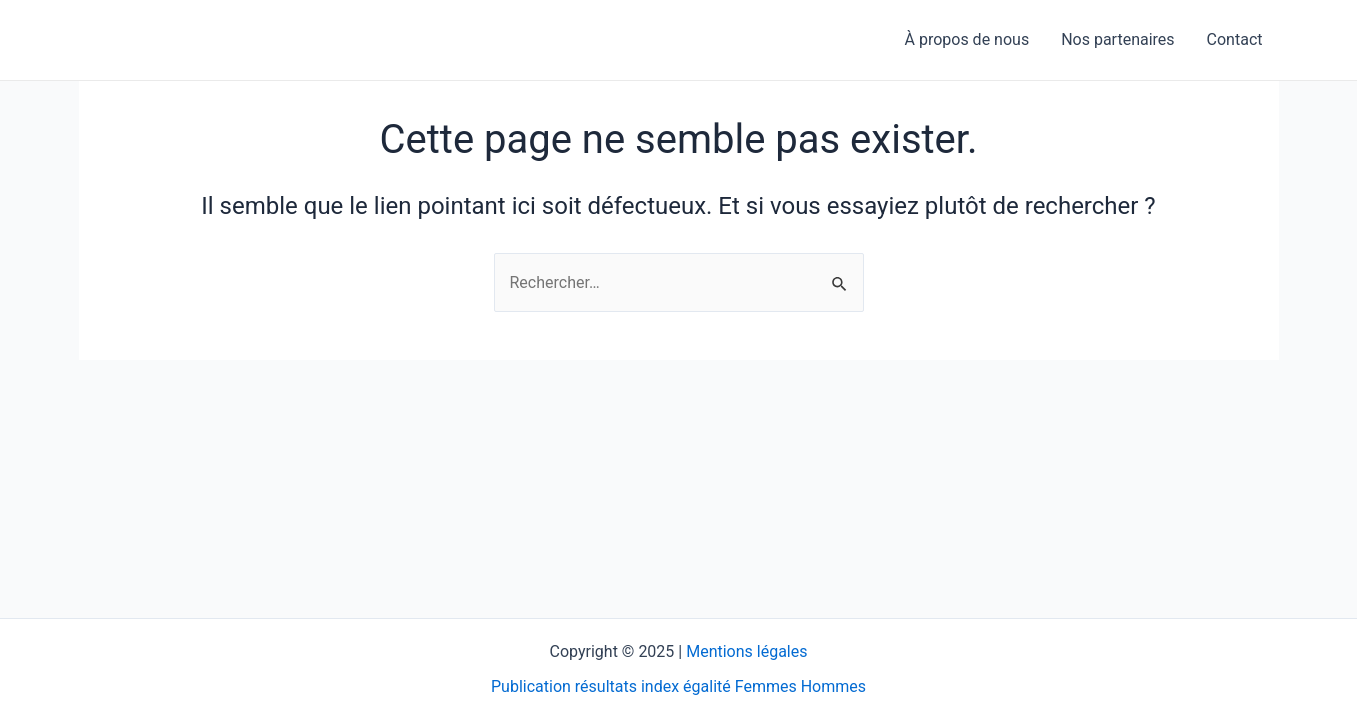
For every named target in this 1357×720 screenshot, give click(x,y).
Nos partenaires (1117, 39)
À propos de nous (967, 39)
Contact (1235, 39)
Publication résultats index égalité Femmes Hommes (678, 686)
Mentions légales (746, 651)
